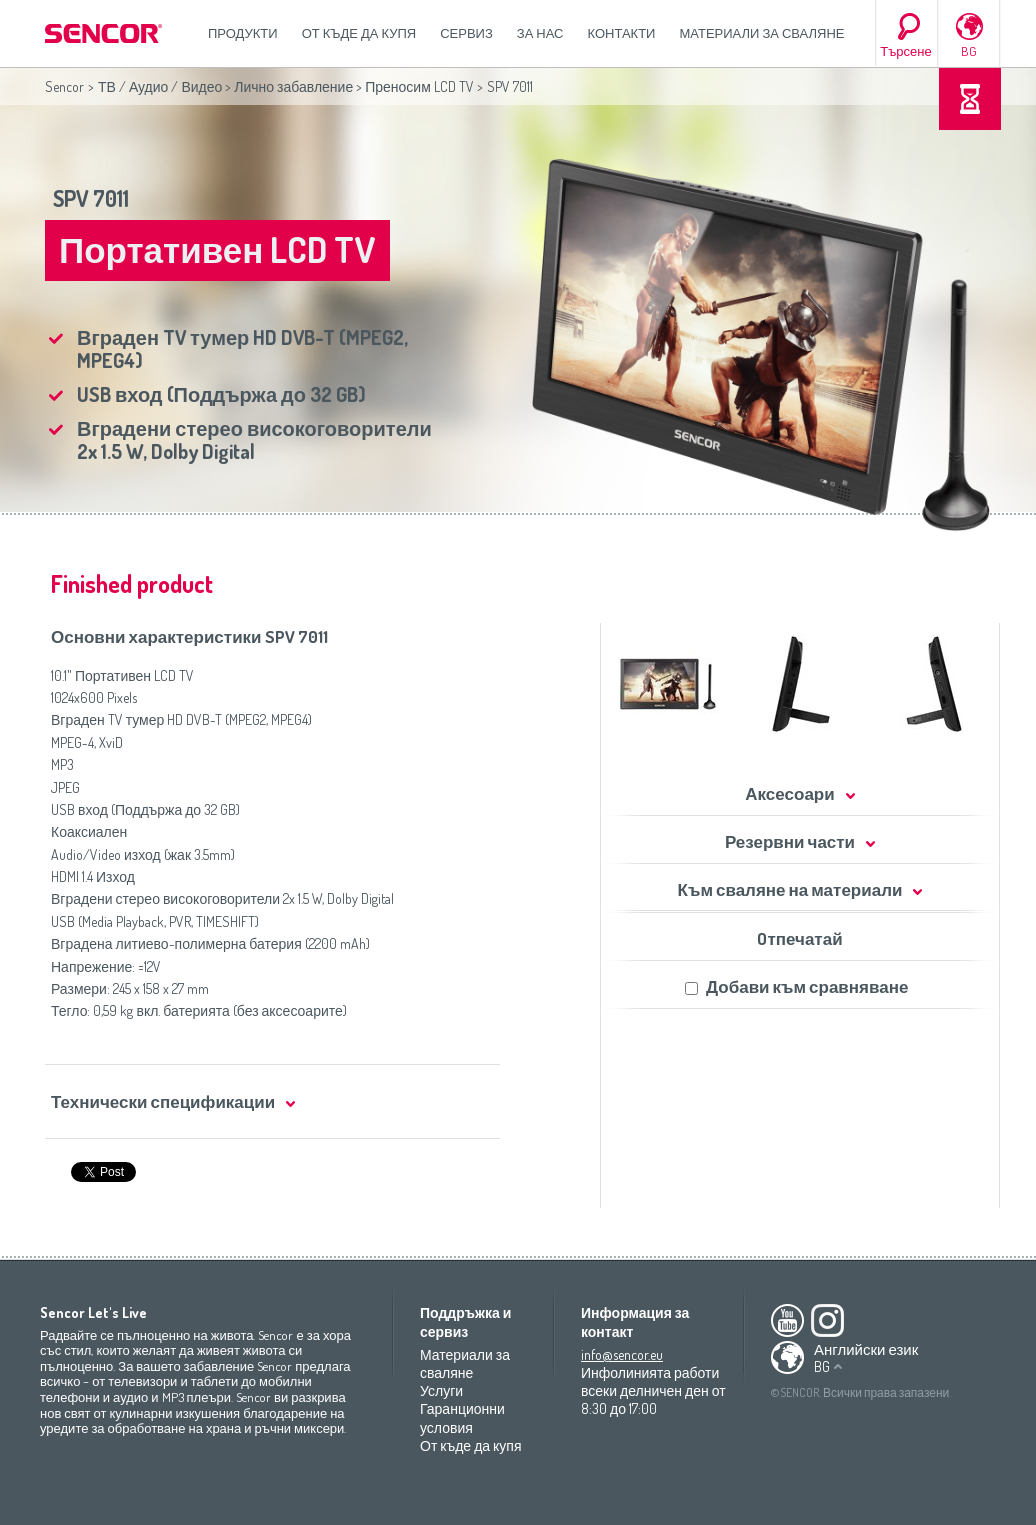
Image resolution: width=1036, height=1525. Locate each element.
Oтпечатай (799, 938)
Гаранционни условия (462, 1417)
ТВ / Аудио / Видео (160, 86)
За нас (540, 33)
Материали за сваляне (761, 33)
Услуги (441, 1390)
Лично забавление (293, 86)
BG (969, 51)
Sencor (64, 86)
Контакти (622, 33)
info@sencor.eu (622, 1354)
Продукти (243, 33)
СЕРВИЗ (466, 33)
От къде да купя (359, 33)
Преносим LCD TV (419, 86)
